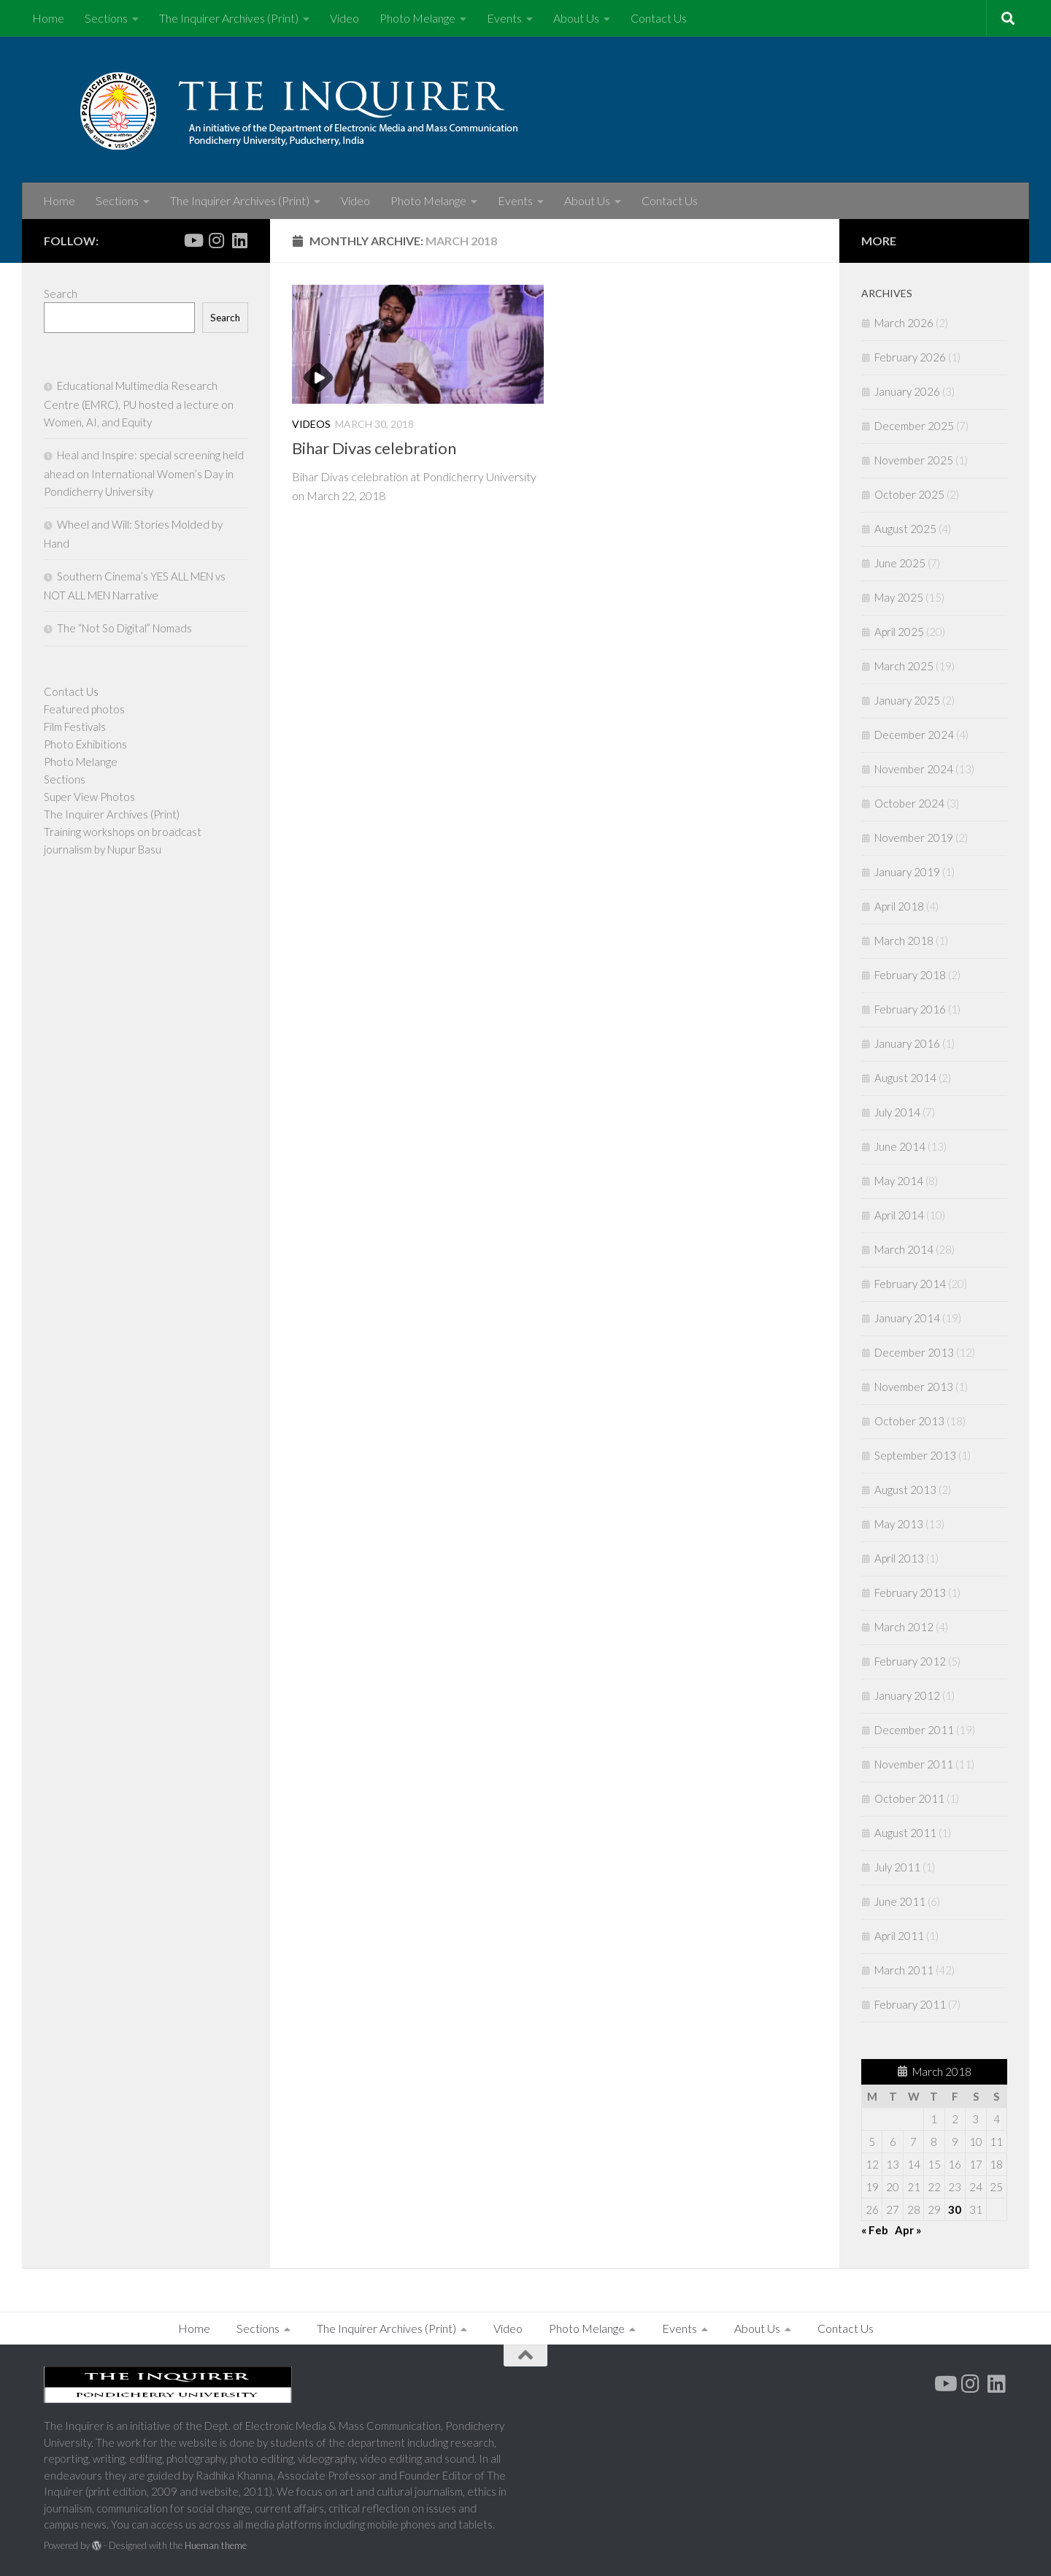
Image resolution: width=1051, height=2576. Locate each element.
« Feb (874, 2229)
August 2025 (905, 528)
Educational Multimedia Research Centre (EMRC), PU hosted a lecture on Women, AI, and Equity (139, 404)
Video (344, 18)
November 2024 (913, 768)
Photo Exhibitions (85, 744)
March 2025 (903, 665)
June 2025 (899, 563)
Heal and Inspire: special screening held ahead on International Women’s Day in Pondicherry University (144, 473)
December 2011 (914, 1729)
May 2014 (898, 1180)
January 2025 (907, 700)
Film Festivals (75, 726)
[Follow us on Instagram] (216, 240)
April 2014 (899, 1215)
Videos (311, 424)
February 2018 (910, 974)
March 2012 (903, 1626)
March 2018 (903, 940)
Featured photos (84, 709)
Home (48, 18)
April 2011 (899, 1935)
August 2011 (905, 1832)
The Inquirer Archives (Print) (229, 18)
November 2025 (913, 460)
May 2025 (898, 597)
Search (60, 293)
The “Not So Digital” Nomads (124, 628)
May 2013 (898, 1523)
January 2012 (907, 1695)
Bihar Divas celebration (374, 448)
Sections (106, 18)
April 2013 (899, 1558)
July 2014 (897, 1112)
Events (504, 18)
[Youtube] (192, 240)
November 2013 (913, 1386)
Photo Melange (417, 18)
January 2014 (907, 1318)
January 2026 (907, 391)
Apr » (908, 2229)
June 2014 (899, 1146)
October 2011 (909, 1798)
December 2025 (914, 425)
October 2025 (909, 494)
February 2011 (910, 2004)
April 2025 (899, 631)
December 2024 (914, 734)
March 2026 (903, 322)
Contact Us (659, 18)
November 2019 (913, 837)
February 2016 (910, 1009)
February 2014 (910, 1283)
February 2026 (910, 357)
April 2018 (899, 906)
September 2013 (915, 1455)
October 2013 (909, 1420)
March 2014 (903, 1249)
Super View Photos (89, 796)
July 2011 (897, 1867)
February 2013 (910, 1592)
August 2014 (905, 1077)
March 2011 (903, 1970)
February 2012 (910, 1661)
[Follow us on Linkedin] (239, 240)
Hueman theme (216, 2545)
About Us (576, 18)
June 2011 (899, 1901)
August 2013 (905, 1489)
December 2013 (914, 1352)
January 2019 (907, 871)
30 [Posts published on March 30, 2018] (954, 2209)
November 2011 (913, 1764)
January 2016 (907, 1043)
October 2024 (909, 803)
